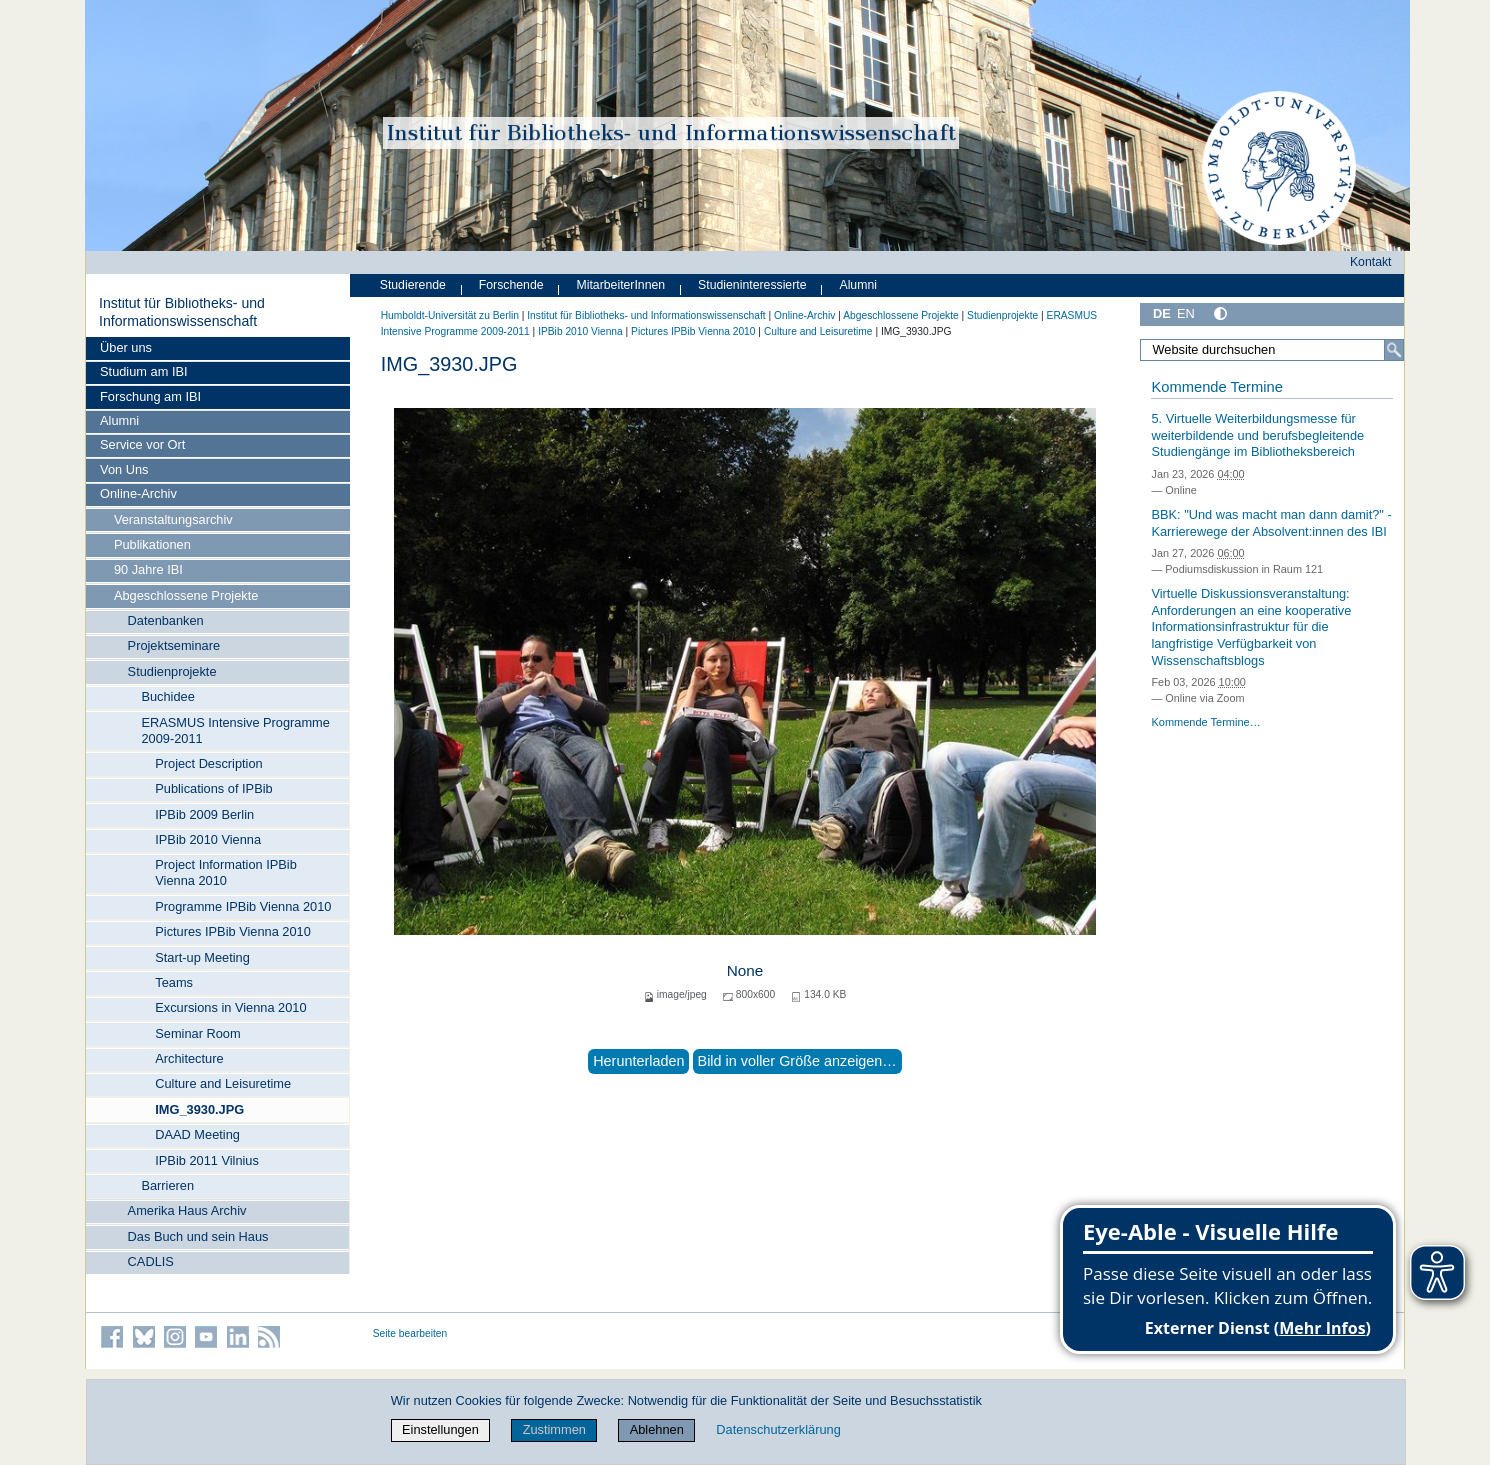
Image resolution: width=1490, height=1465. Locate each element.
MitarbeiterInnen (621, 285)
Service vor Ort (142, 444)
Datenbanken (166, 620)
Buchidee (167, 696)
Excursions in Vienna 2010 (230, 1007)
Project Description (208, 763)
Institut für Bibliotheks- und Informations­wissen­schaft (182, 312)
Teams (174, 982)
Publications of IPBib (213, 788)
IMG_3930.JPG (199, 1109)
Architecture (189, 1058)
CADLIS (151, 1261)
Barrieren (167, 1185)
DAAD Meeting (197, 1134)
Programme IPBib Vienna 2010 (243, 906)
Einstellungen (440, 1429)
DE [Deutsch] (1162, 313)
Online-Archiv (138, 493)
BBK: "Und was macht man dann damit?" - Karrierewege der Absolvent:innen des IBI (1271, 523)
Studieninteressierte (752, 285)
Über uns (126, 347)
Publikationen (152, 544)
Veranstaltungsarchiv (173, 519)
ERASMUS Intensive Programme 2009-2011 (235, 730)
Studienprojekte (172, 671)
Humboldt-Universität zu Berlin (450, 315)
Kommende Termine (1216, 387)
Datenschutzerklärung (778, 1429)
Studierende (413, 285)
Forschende (511, 285)
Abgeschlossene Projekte (186, 595)
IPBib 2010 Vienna (208, 839)
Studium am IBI (143, 371)
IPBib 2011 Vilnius (207, 1160)
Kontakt (1371, 262)
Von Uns (124, 469)
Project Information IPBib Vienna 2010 (226, 872)
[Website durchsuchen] (1272, 350)
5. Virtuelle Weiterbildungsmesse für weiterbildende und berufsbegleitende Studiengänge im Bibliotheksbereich (1257, 435)
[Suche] (1394, 350)
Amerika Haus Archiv (187, 1210)
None (745, 970)
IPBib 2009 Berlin (204, 814)
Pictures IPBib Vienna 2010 (233, 931)
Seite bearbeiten (410, 1333)
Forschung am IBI (150, 396)
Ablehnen (657, 1429)
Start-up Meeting (202, 957)
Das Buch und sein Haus (198, 1236)
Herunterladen (638, 1061)
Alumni (119, 420)
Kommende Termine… (1205, 722)
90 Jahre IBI (148, 569)
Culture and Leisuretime (223, 1083)
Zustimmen (554, 1429)
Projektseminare (174, 645)
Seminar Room (197, 1033)
